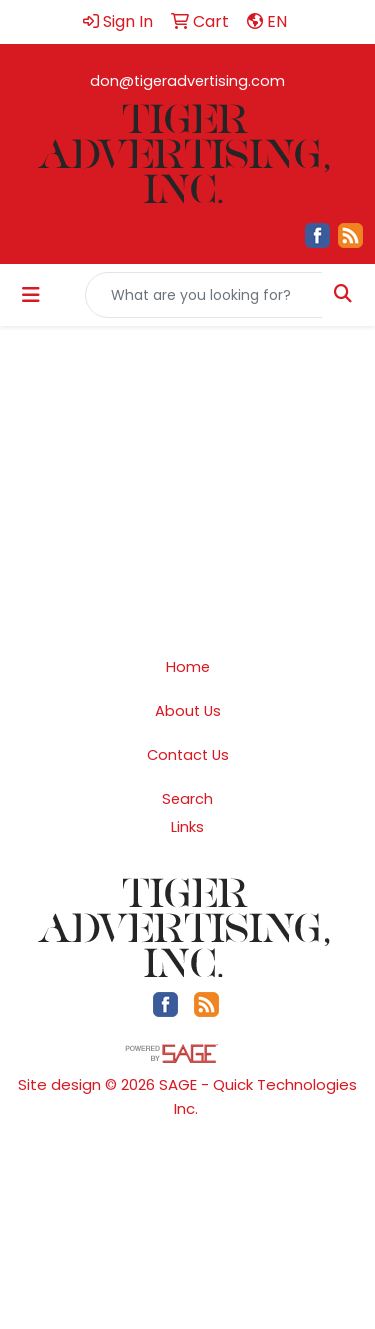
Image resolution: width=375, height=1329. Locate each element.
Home (188, 667)
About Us (188, 711)
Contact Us (188, 755)
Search (187, 799)
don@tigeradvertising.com (187, 81)
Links (187, 827)
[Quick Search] (204, 295)
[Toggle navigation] (31, 295)
